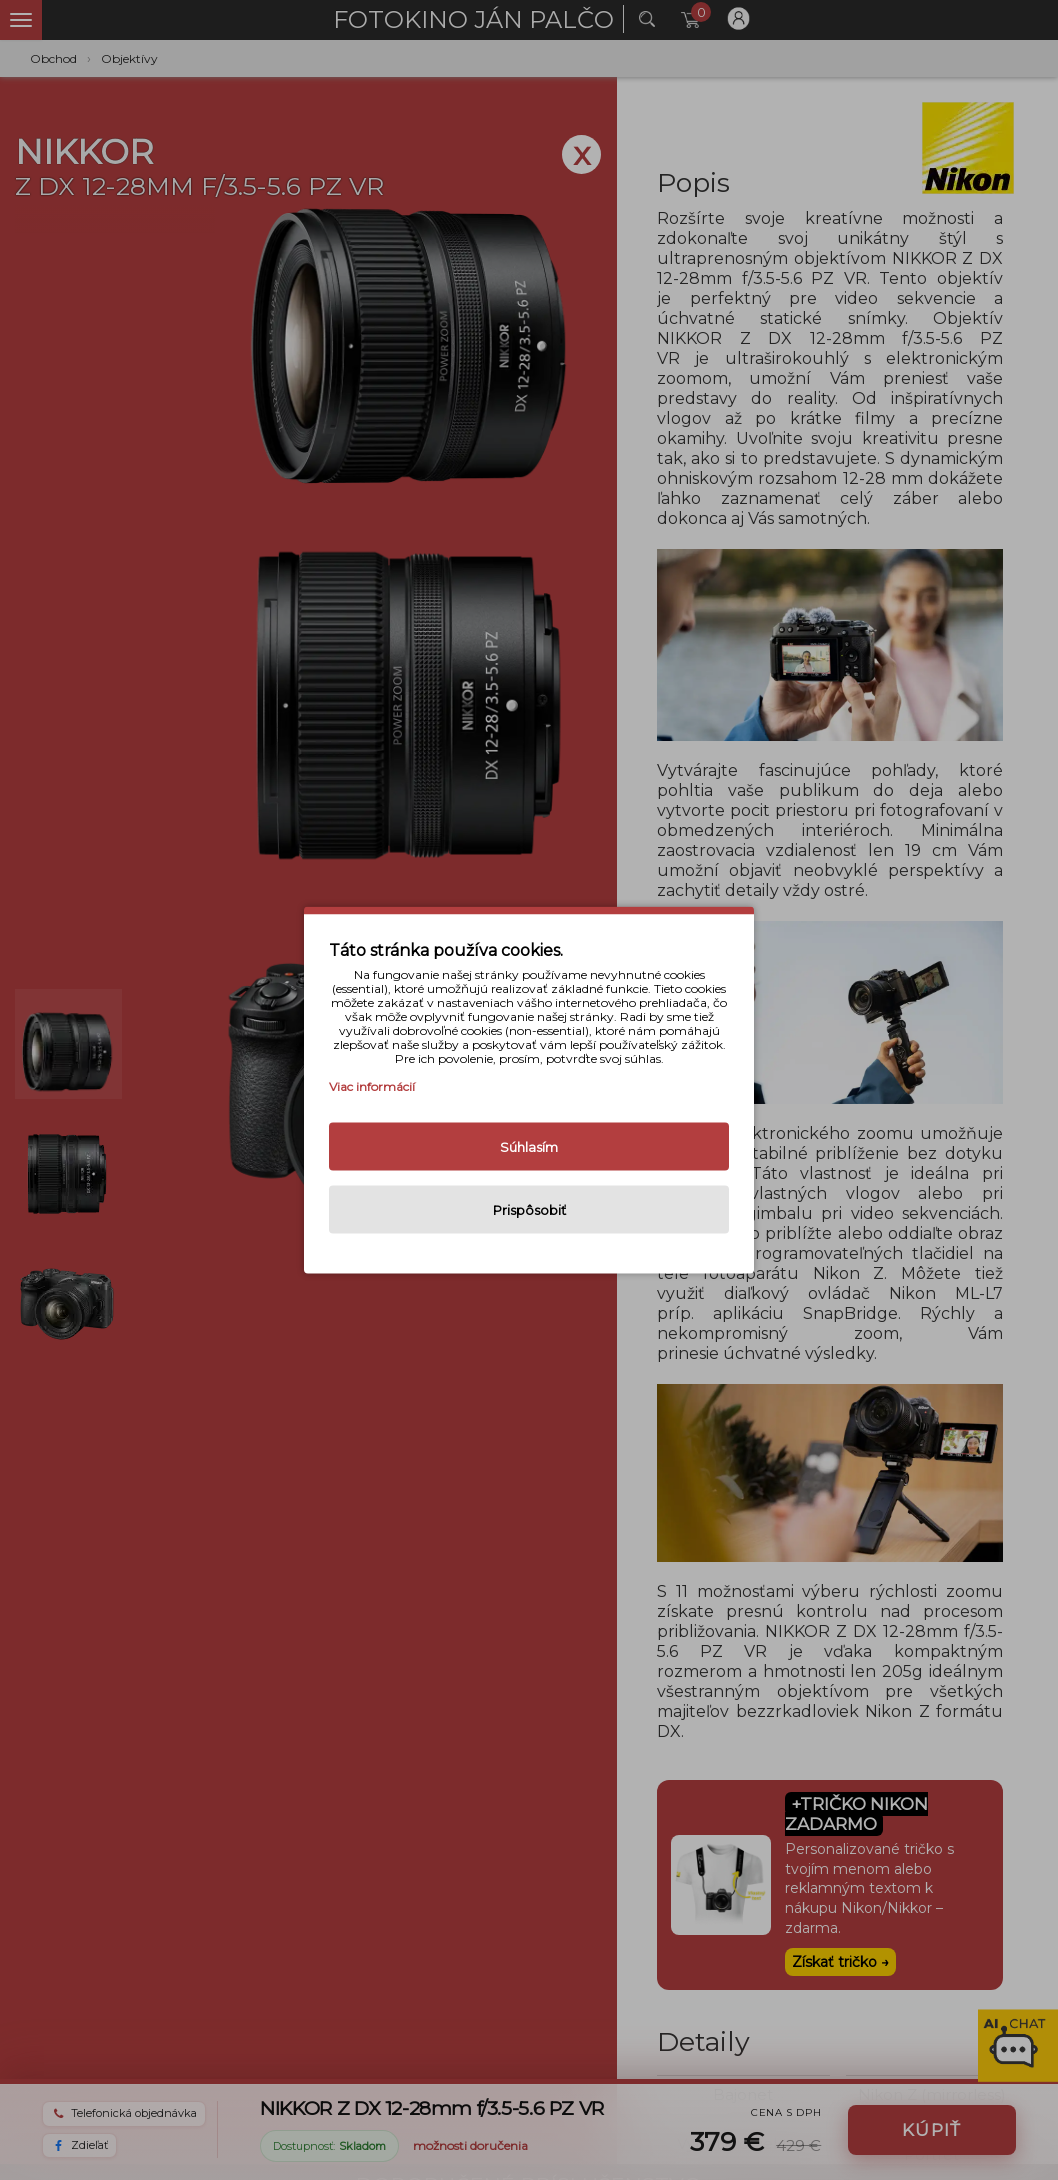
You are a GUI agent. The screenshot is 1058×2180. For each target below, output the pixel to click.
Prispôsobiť (529, 1210)
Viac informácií (372, 1086)
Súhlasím (529, 1147)
